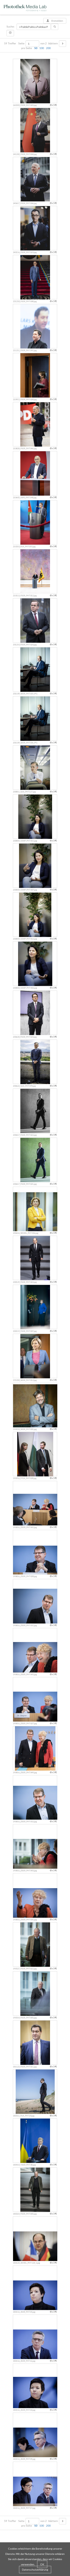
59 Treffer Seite (14, 43)
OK (42, 2564)
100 (41, 48)
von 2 (43, 43)
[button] (10, 33)
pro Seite (35, 48)
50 (35, 48)
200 (48, 48)
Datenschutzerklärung (35, 2569)
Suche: (11, 26)
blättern (53, 43)
